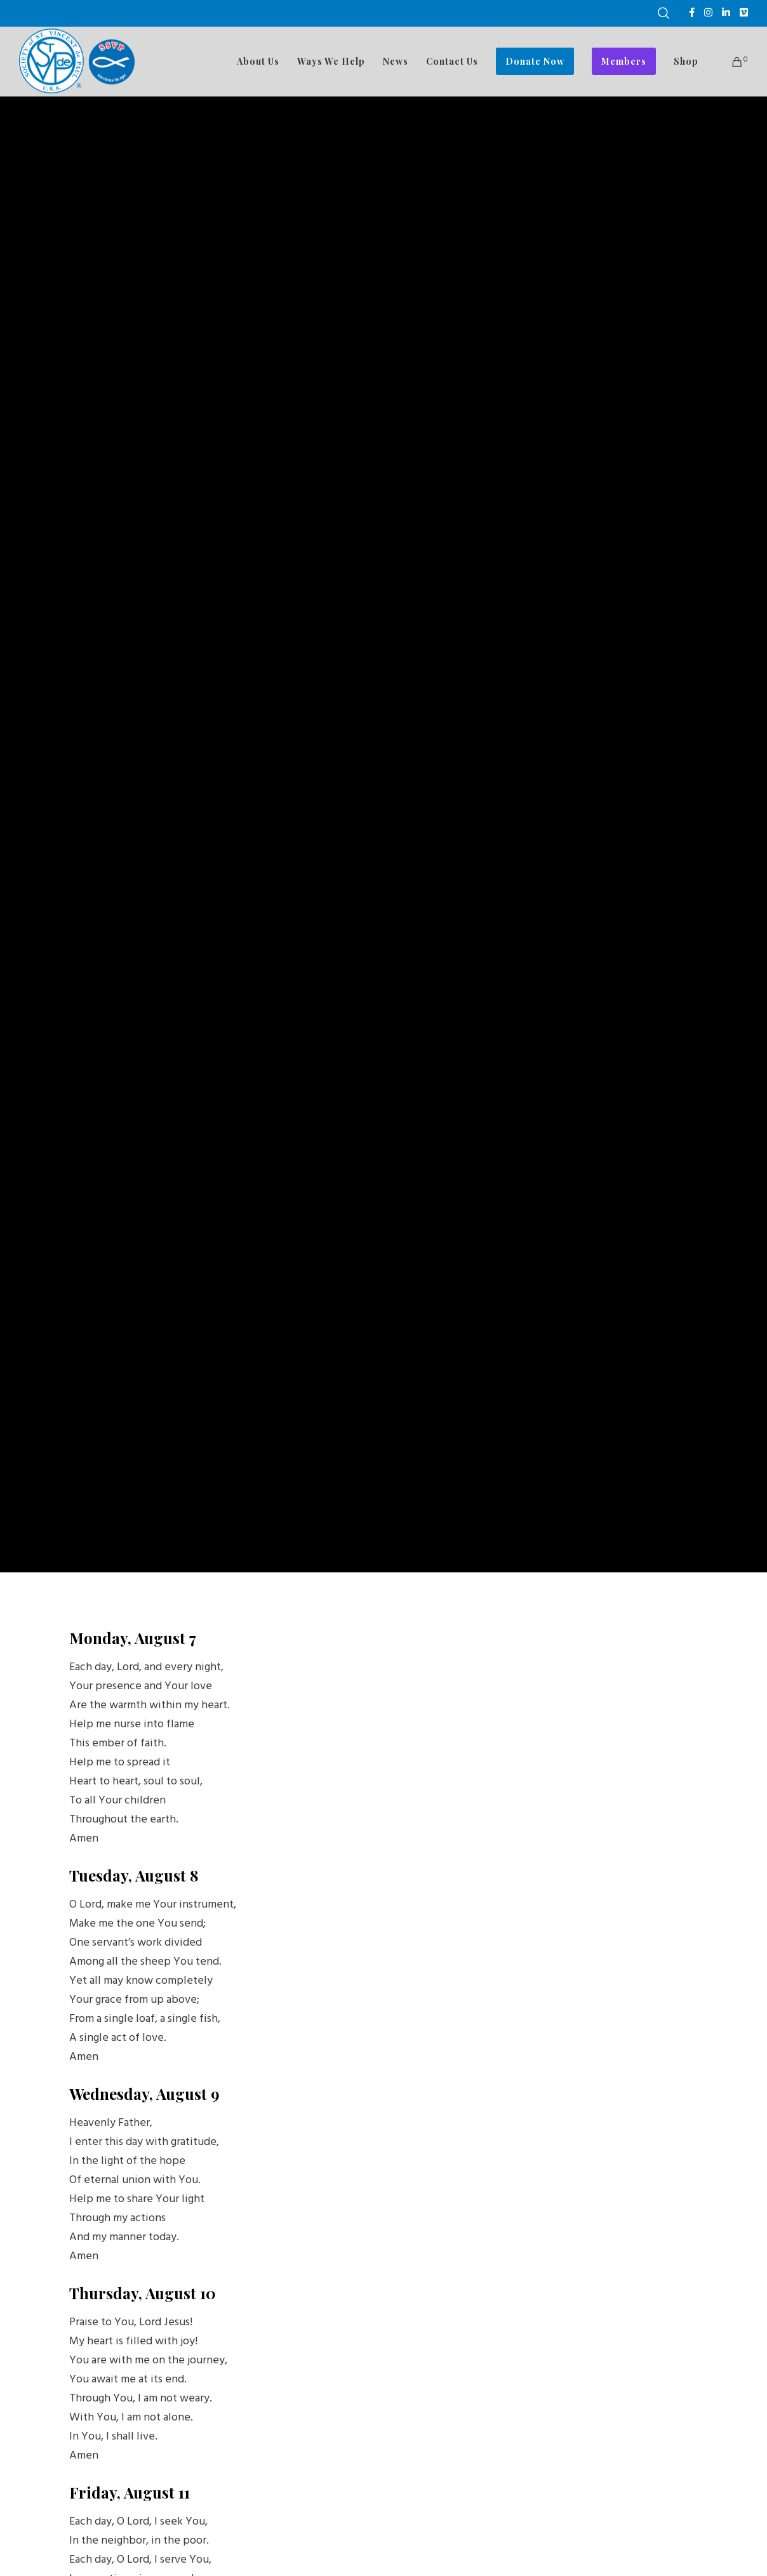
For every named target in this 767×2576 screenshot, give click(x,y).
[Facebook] (692, 12)
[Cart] (729, 61)
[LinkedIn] (726, 12)
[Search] (663, 13)
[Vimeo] (744, 12)
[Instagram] (708, 12)
